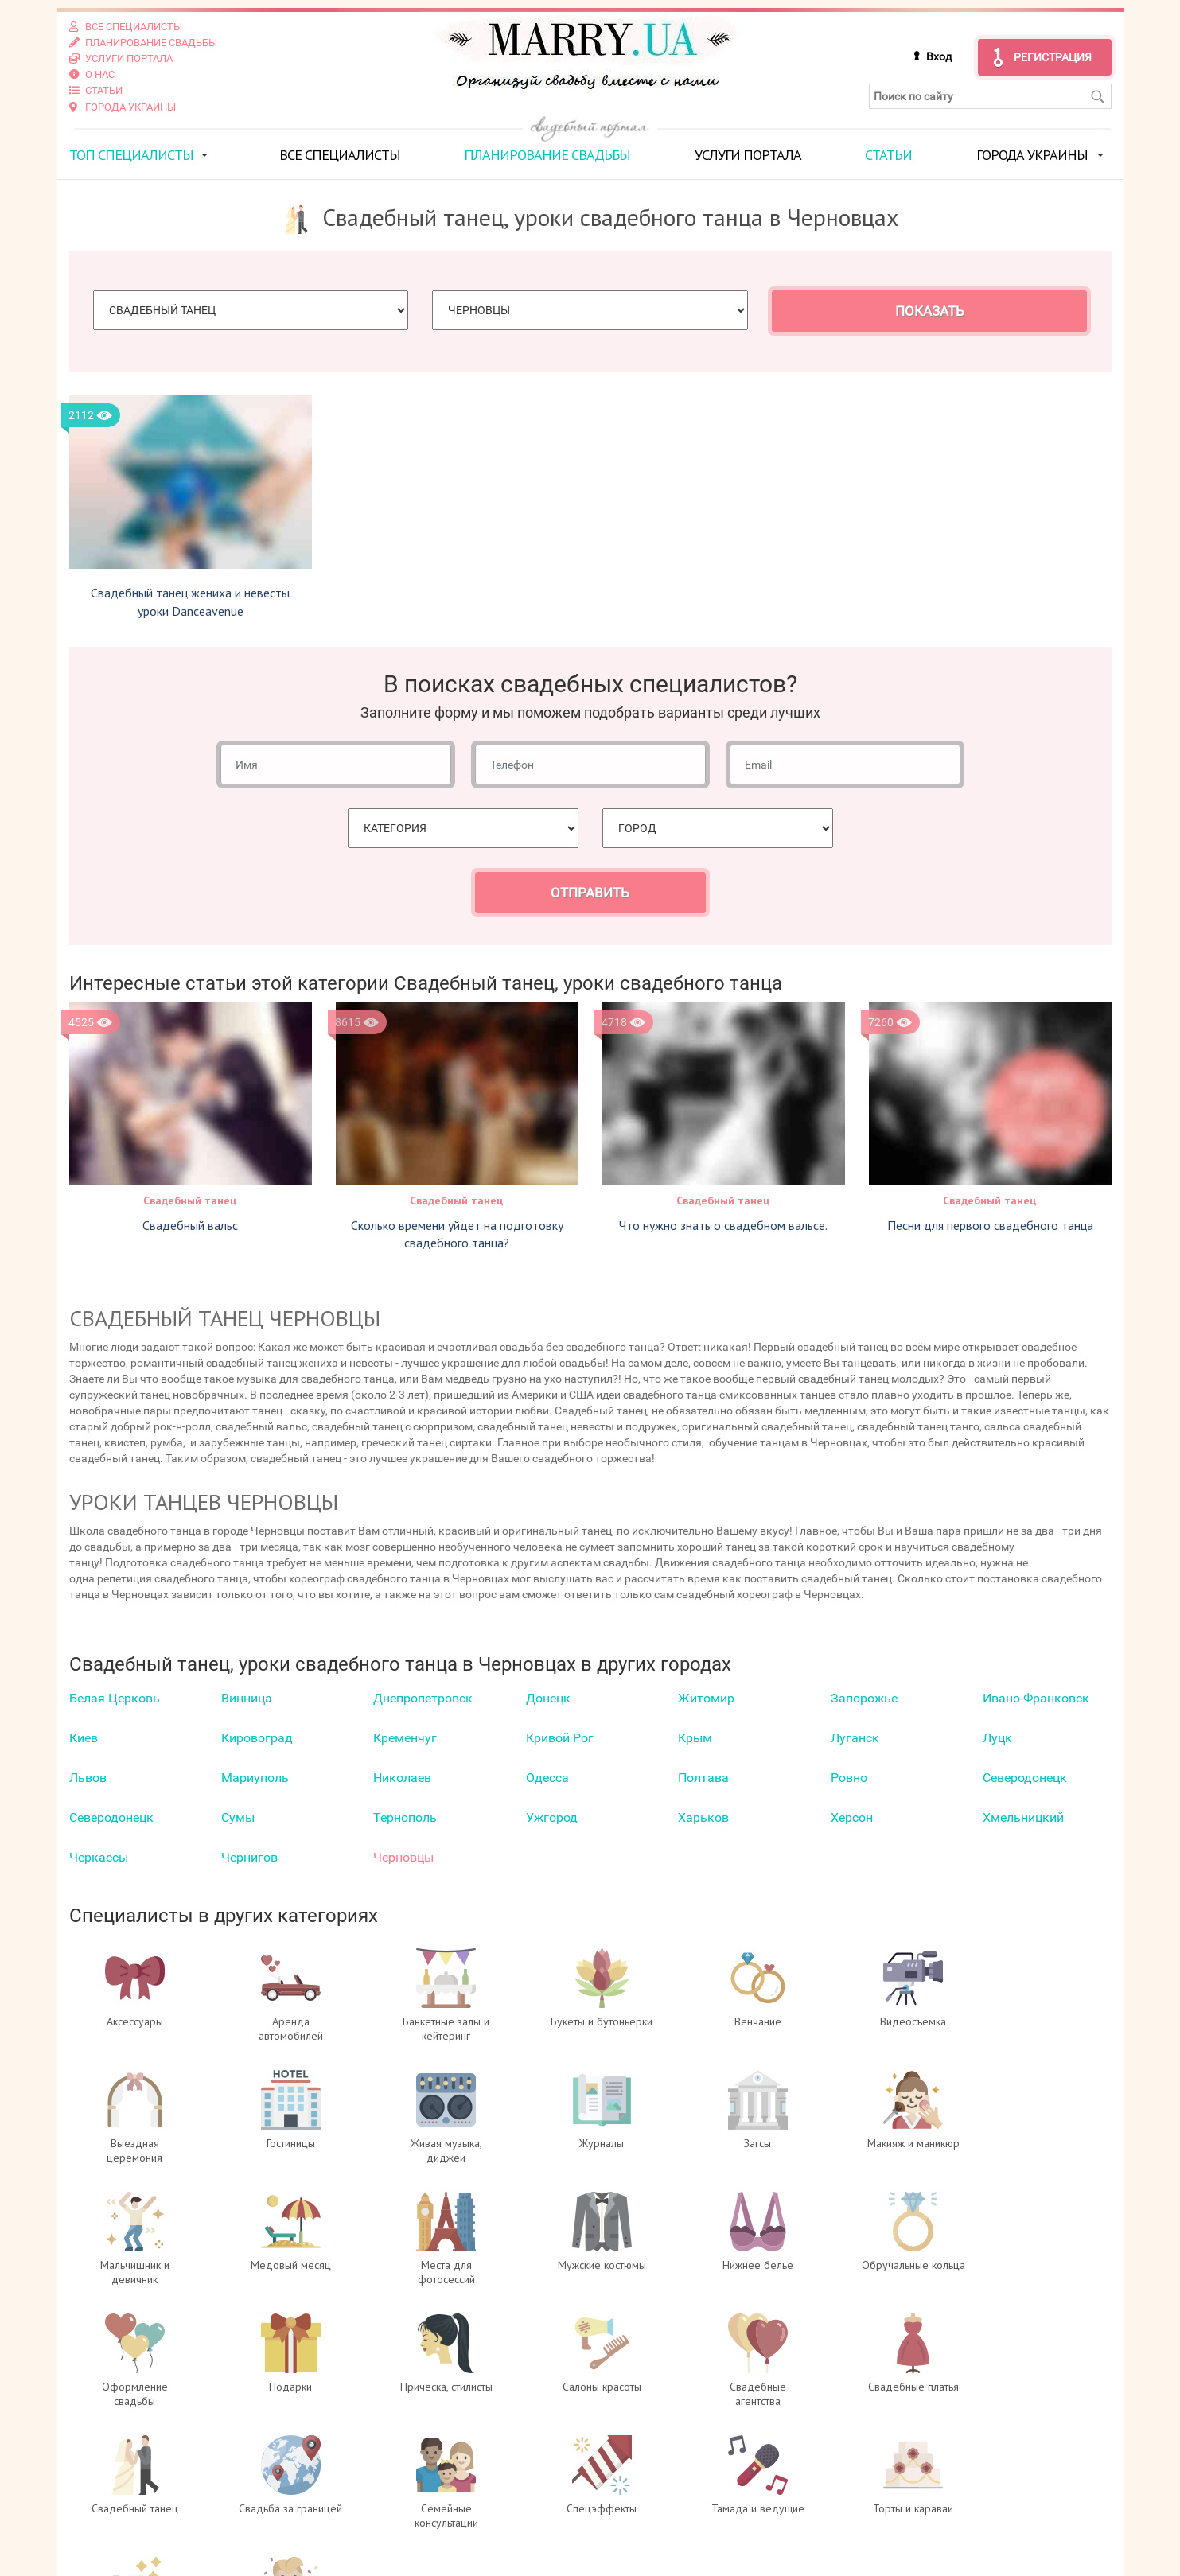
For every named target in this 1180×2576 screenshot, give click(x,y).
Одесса (547, 1777)
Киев (83, 1737)
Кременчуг (405, 1737)
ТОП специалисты (131, 154)
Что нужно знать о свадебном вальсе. (723, 1224)
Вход (939, 56)
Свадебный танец (190, 1200)
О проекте (365, 2476)
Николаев (402, 1777)
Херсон (852, 1817)
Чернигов (249, 1857)
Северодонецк (1025, 1777)
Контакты (365, 2540)
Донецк (548, 1698)
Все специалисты (339, 154)
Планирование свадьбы (547, 154)
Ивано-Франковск (1036, 1698)
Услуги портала (748, 154)
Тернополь (405, 1817)
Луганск (855, 1737)
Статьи (888, 154)
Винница (246, 1698)
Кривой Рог (560, 1737)
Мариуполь (255, 1777)
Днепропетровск (423, 1698)
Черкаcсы (98, 1857)
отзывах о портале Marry (1015, 2492)
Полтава (703, 1777)
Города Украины (1032, 154)
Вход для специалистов (410, 2492)
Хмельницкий (1023, 1817)
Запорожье (864, 1698)
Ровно (849, 1777)
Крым (695, 1737)
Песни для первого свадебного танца (990, 1224)
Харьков (703, 1817)
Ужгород (552, 1817)
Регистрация (1053, 57)
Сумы (238, 1817)
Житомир (706, 1698)
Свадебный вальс (190, 1224)
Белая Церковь (114, 1698)
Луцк (997, 1737)
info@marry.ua (674, 2540)
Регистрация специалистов (420, 2508)
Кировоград (257, 1737)
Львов (88, 1777)
